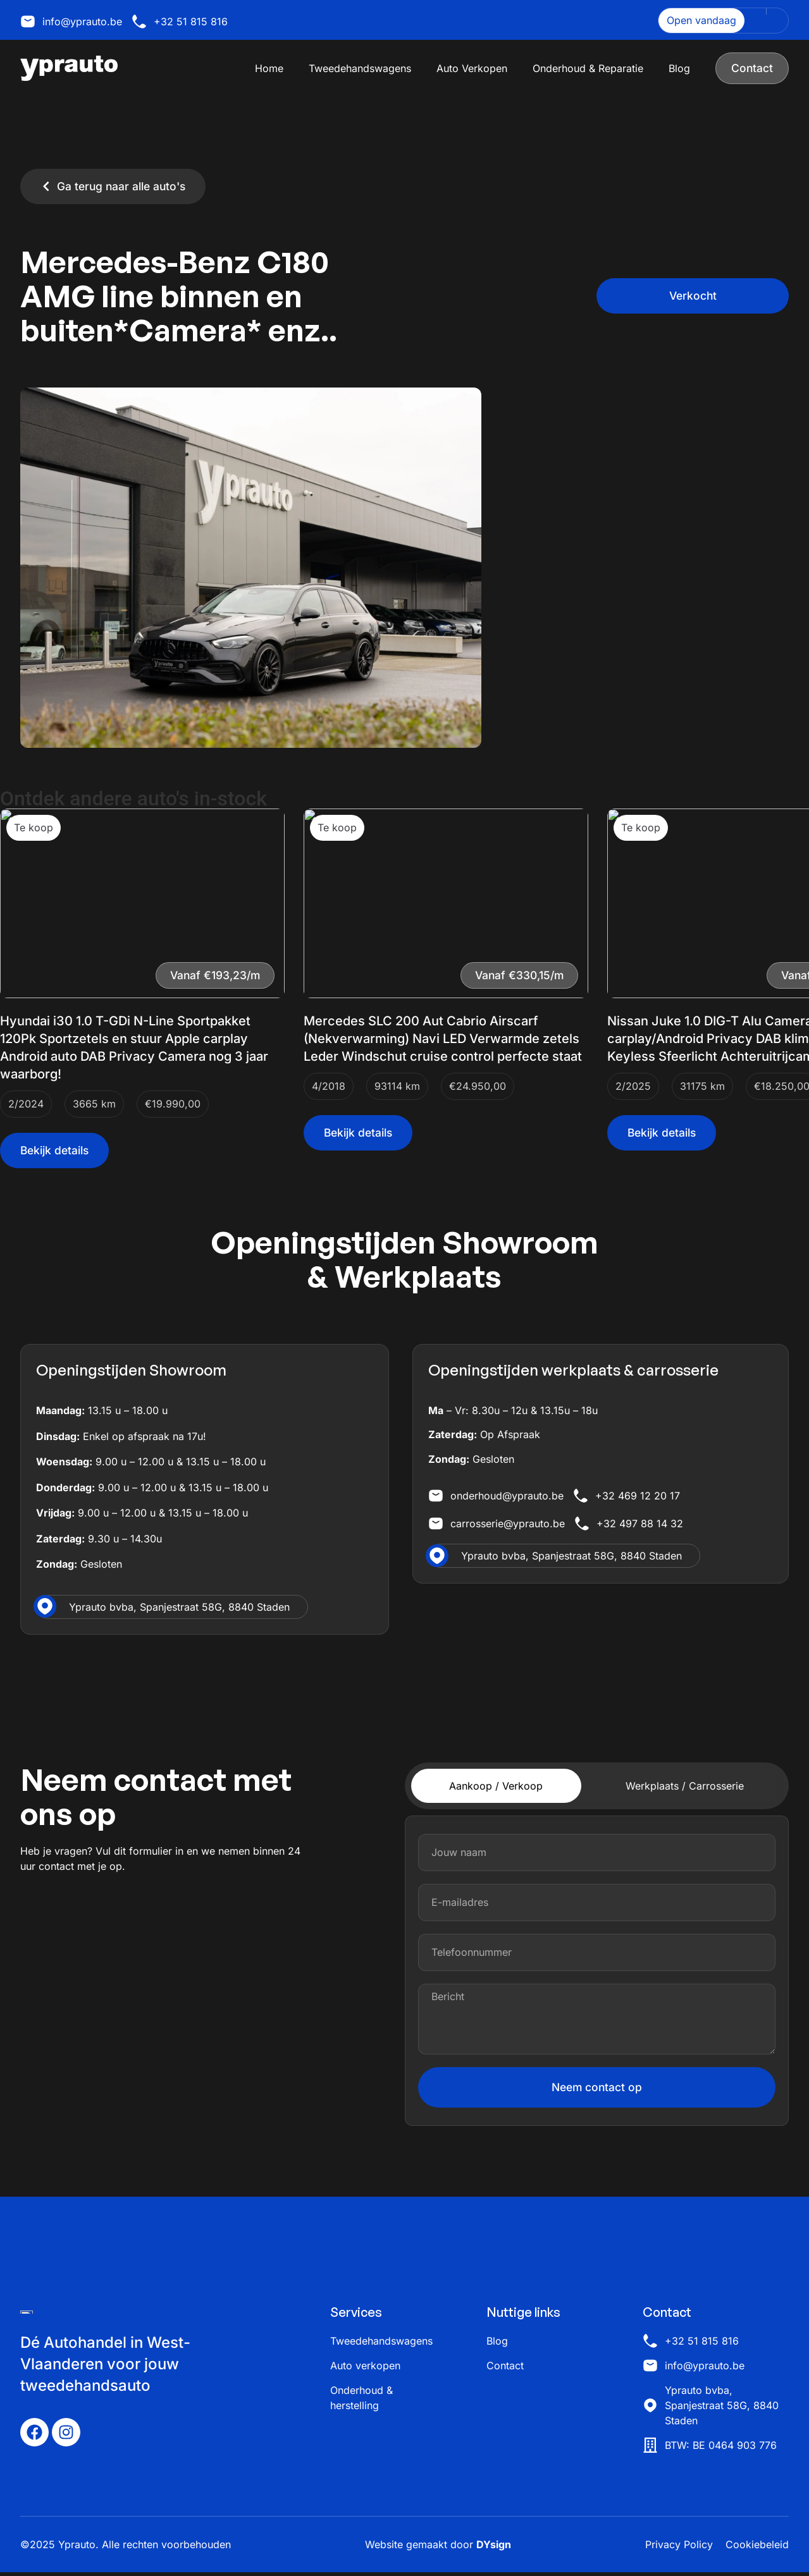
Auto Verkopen (471, 68)
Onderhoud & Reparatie (587, 68)
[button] (692, 296)
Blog (678, 68)
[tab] (496, 1786)
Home (268, 68)
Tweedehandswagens (359, 68)
